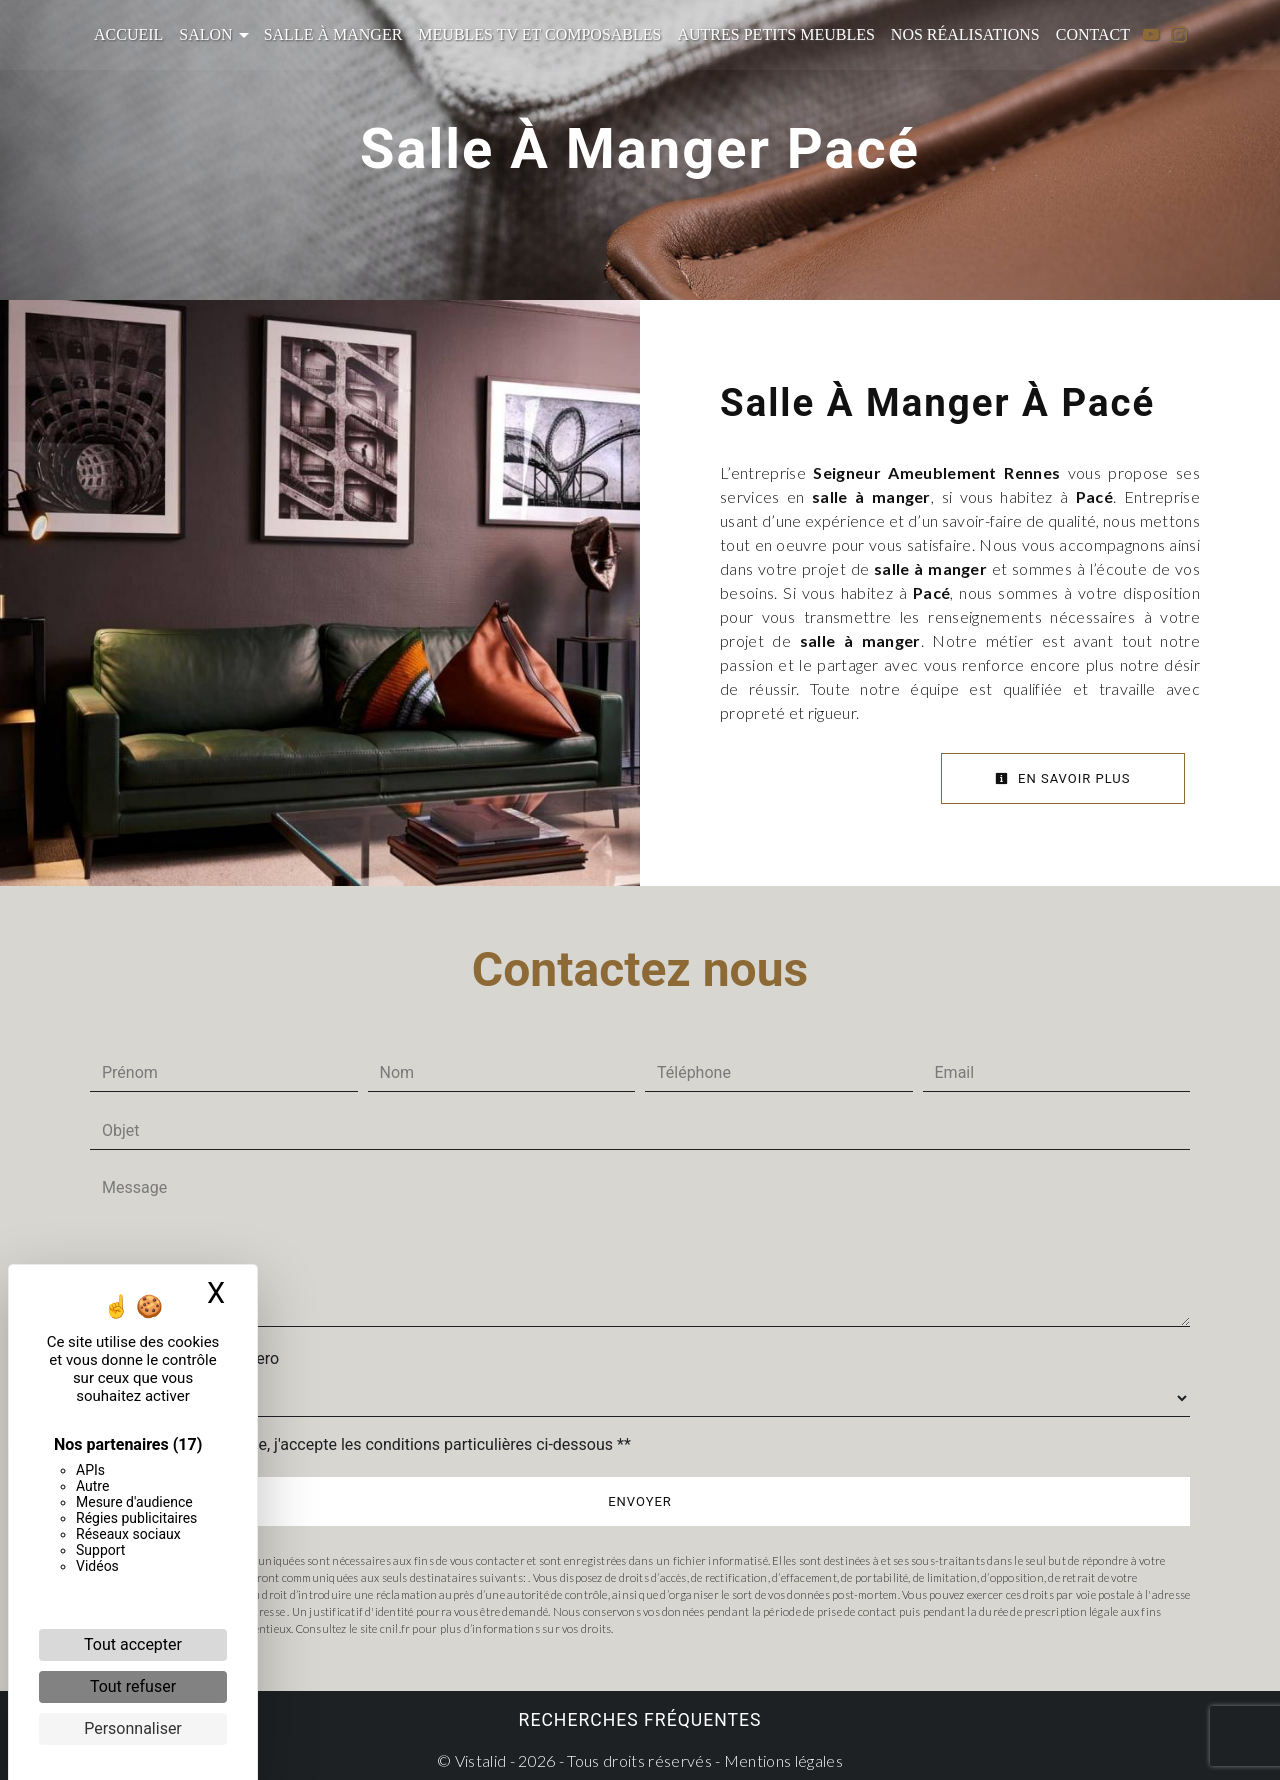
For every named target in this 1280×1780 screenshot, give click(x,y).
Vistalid (481, 1759)
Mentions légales (782, 1759)
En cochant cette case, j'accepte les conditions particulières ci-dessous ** (370, 1443)
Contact (1093, 34)
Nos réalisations (965, 34)
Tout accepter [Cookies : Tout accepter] (133, 1644)
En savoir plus (1063, 778)
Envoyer (640, 1500)
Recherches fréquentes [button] (640, 1719)
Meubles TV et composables (539, 34)
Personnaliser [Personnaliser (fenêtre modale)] (133, 1728)
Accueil (128, 34)
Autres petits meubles (775, 34)
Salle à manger (333, 34)
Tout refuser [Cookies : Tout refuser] (133, 1686)
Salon (205, 34)
